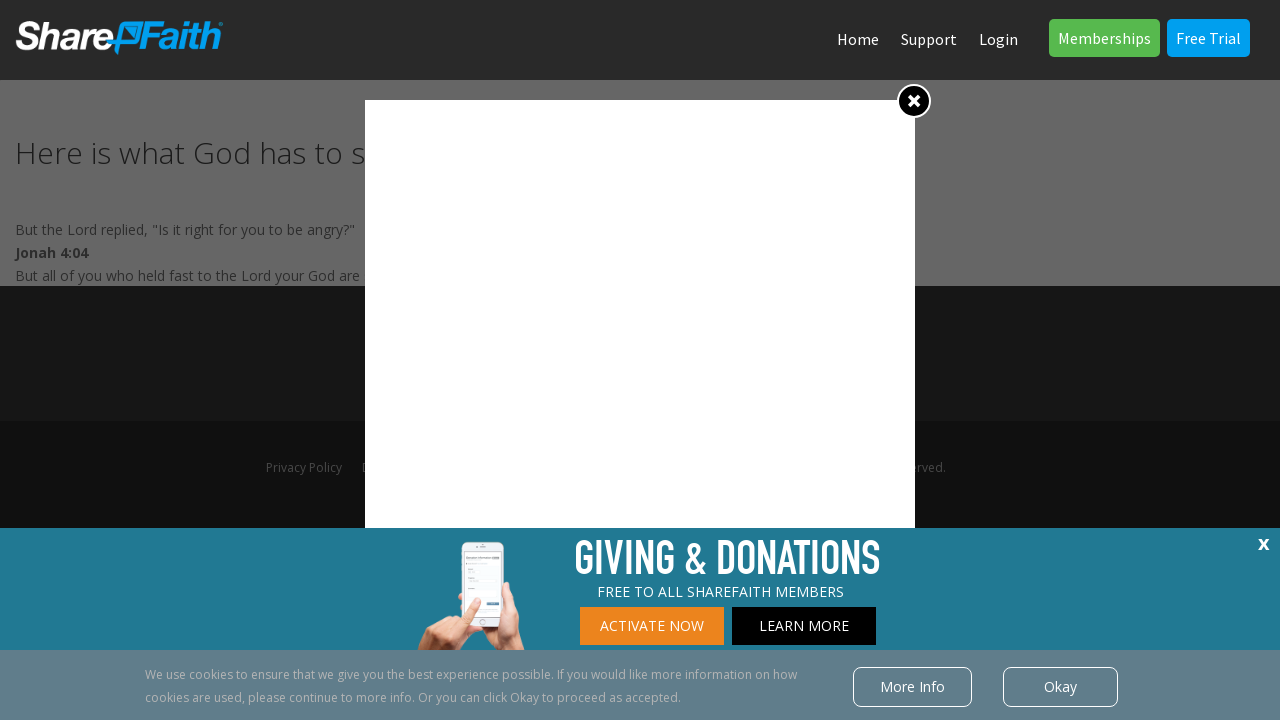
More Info (912, 686)
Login (998, 39)
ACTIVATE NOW (652, 625)
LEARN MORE (804, 625)
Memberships (1104, 38)
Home (858, 39)
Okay (1060, 686)
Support (929, 39)
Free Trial (1208, 38)
